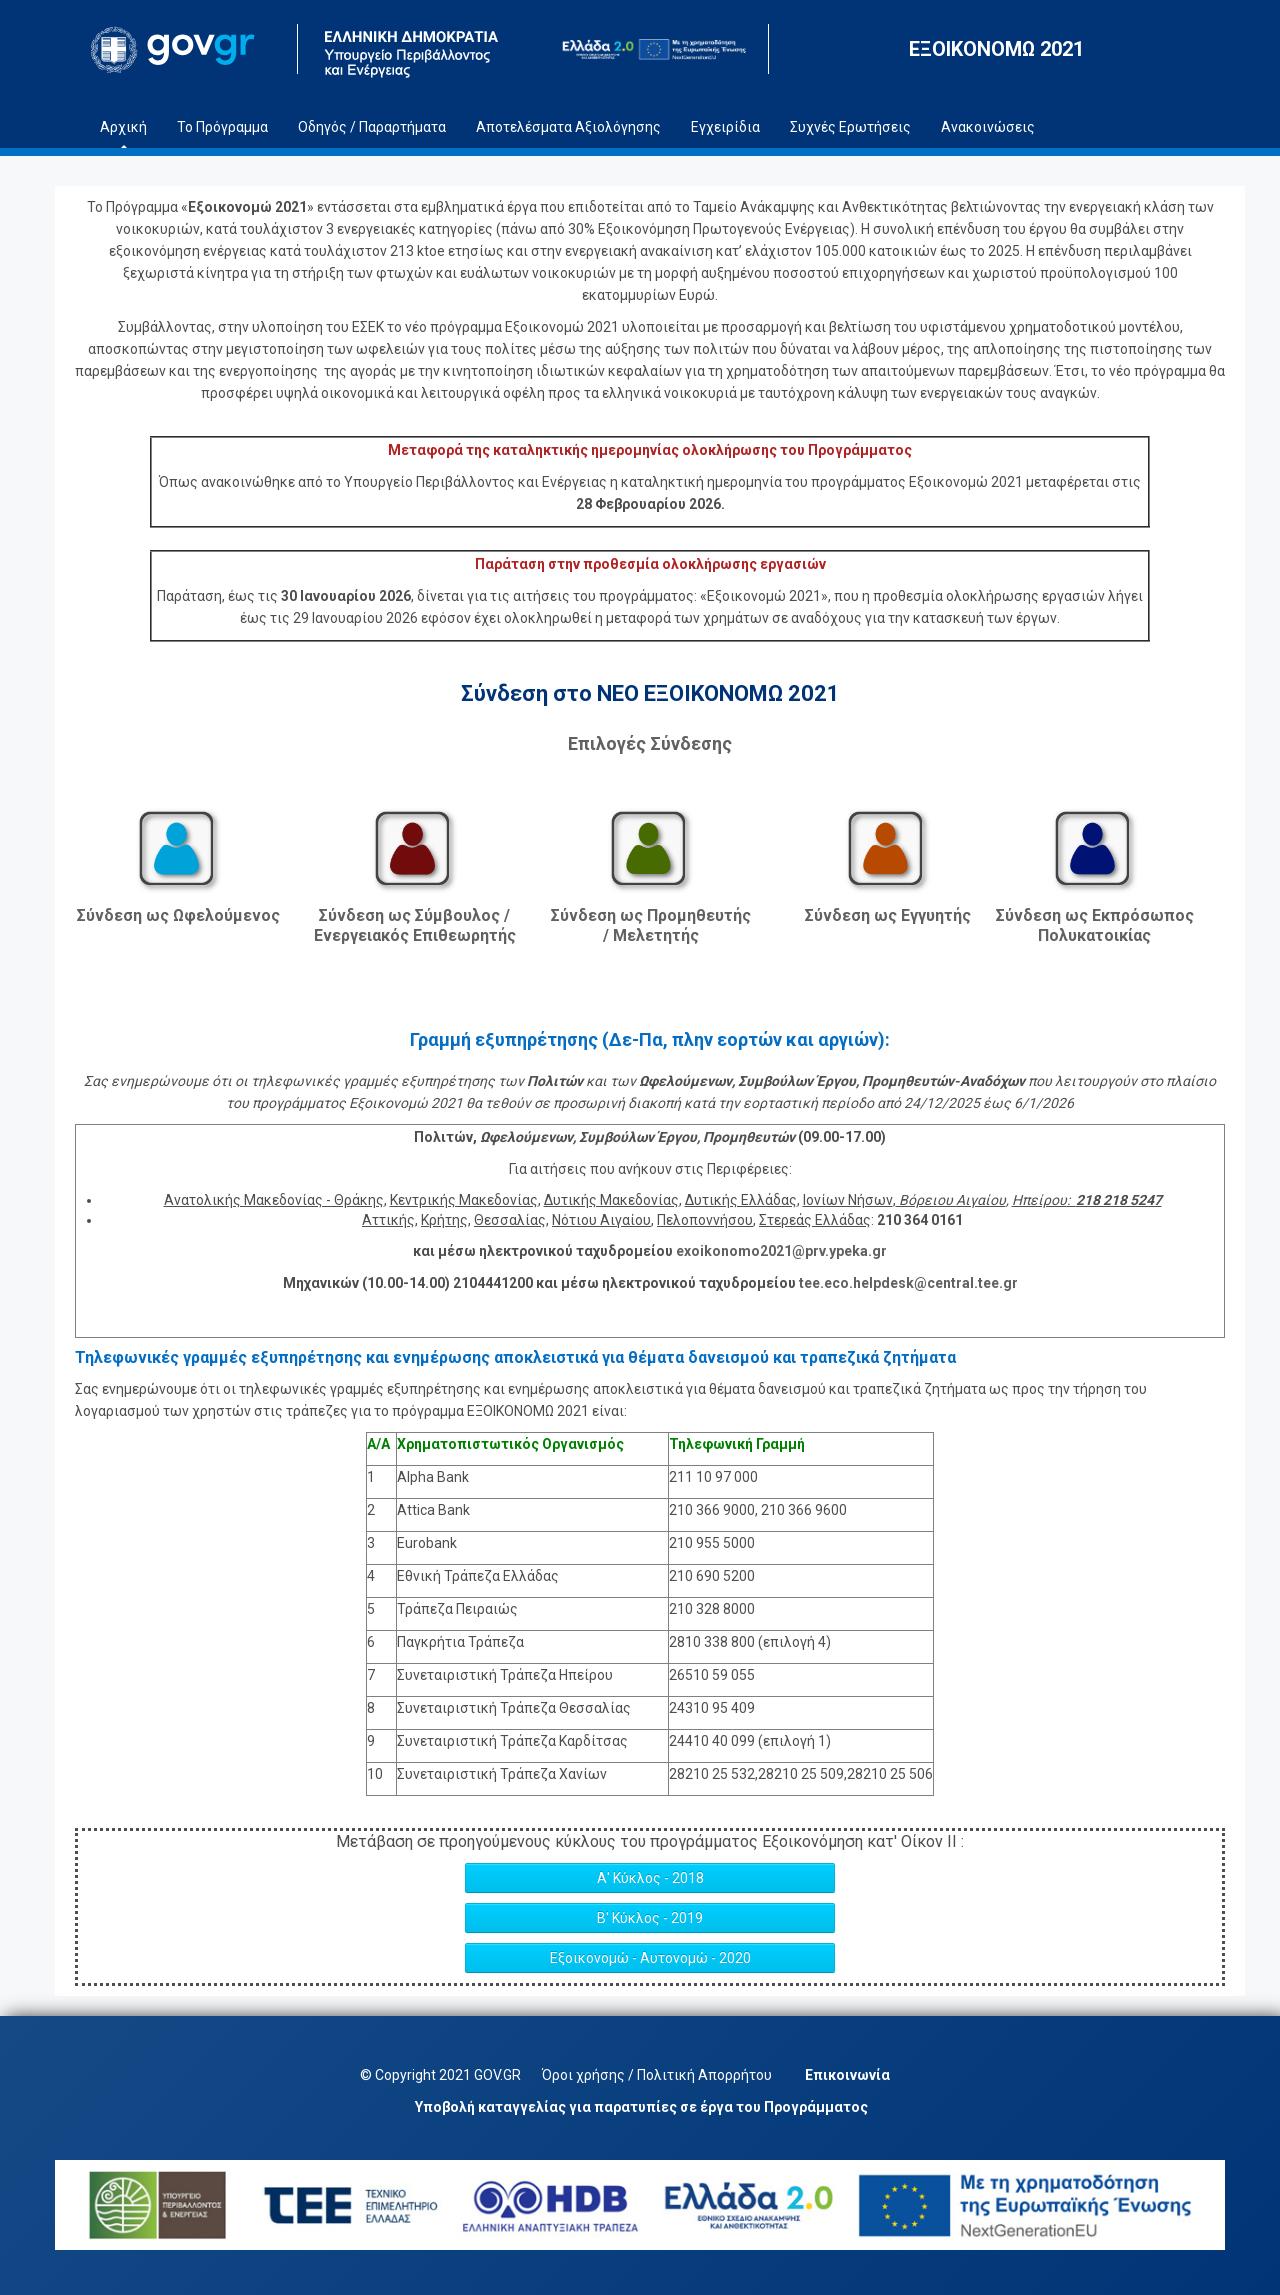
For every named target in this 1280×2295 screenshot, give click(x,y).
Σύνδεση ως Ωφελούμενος (178, 915)
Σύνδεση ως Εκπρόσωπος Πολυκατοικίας (1095, 925)
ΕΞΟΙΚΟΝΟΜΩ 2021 (996, 49)
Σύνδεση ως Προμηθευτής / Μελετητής (651, 925)
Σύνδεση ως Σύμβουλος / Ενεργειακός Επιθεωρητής (415, 925)
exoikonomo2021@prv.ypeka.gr (781, 1251)
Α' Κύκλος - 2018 (650, 1878)
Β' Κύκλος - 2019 (650, 1918)
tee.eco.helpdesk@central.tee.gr (908, 1283)
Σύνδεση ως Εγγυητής (888, 915)
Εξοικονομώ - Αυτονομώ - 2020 (650, 1958)
